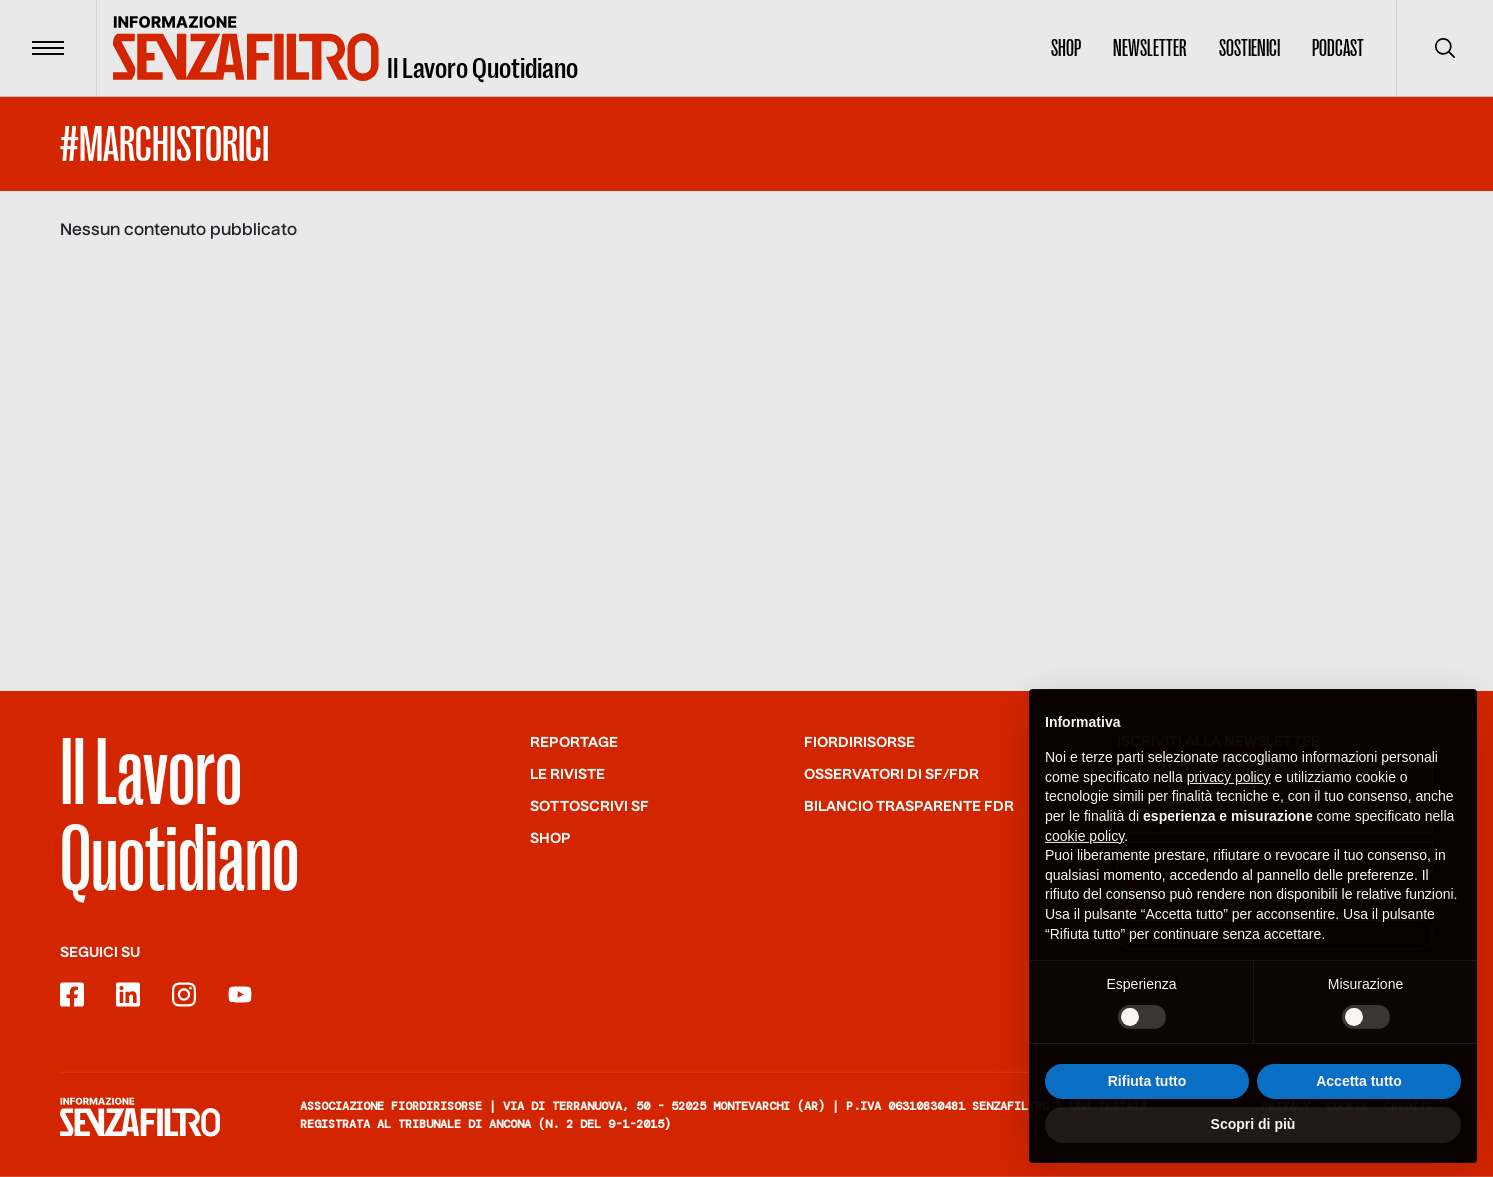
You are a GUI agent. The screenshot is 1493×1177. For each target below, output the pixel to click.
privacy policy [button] (1229, 786)
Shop (1066, 48)
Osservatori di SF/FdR (891, 775)
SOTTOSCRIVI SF (589, 807)
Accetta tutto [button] (1359, 1090)
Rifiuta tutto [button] (1147, 1090)
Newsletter (1150, 48)
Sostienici (1249, 48)
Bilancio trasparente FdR (909, 807)
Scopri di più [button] (1253, 1134)
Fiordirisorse (859, 743)
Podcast (1338, 48)
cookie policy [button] (1084, 845)
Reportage (574, 743)
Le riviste (567, 775)
